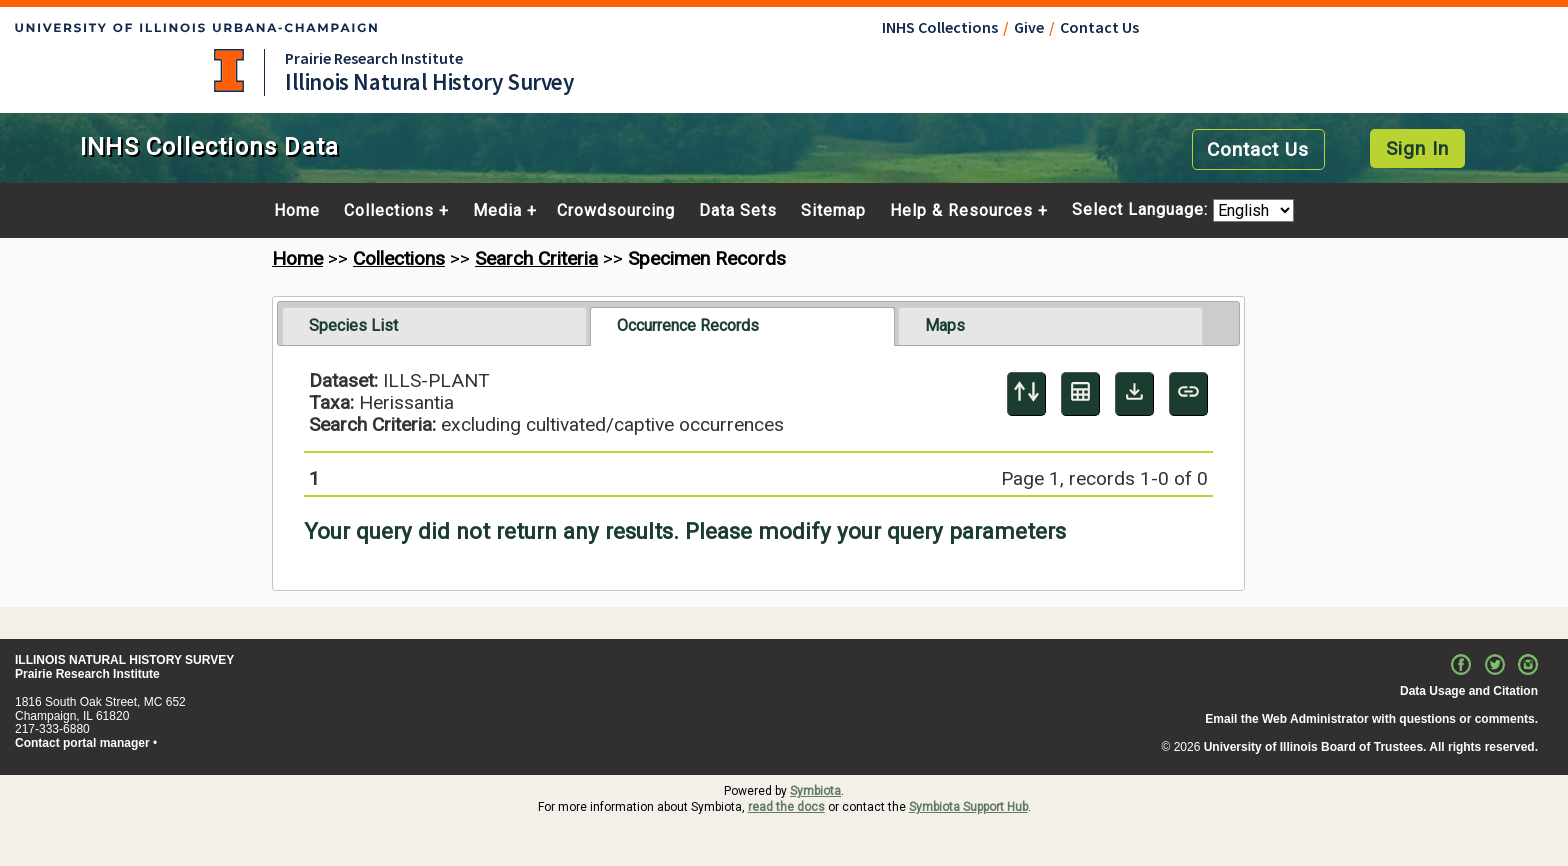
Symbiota (815, 791)
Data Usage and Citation (1469, 691)
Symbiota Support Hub (968, 807)
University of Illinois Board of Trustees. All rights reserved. (1371, 747)
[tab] (434, 326)
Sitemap (833, 211)
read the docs (786, 807)
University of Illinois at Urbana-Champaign (229, 70)
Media (497, 211)
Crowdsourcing (616, 211)
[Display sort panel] (1026, 394)
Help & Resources (961, 211)
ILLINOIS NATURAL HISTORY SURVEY (124, 660)
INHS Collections (940, 27)
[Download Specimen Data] (1134, 394)
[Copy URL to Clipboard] (1188, 394)
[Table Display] (1080, 394)
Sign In (1417, 148)
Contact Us (1099, 27)
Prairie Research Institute (374, 58)
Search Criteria (536, 258)
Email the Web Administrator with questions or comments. (1371, 719)
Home (297, 211)
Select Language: (1142, 210)
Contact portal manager (82, 743)
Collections (389, 211)
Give (1029, 27)
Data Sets (738, 211)
